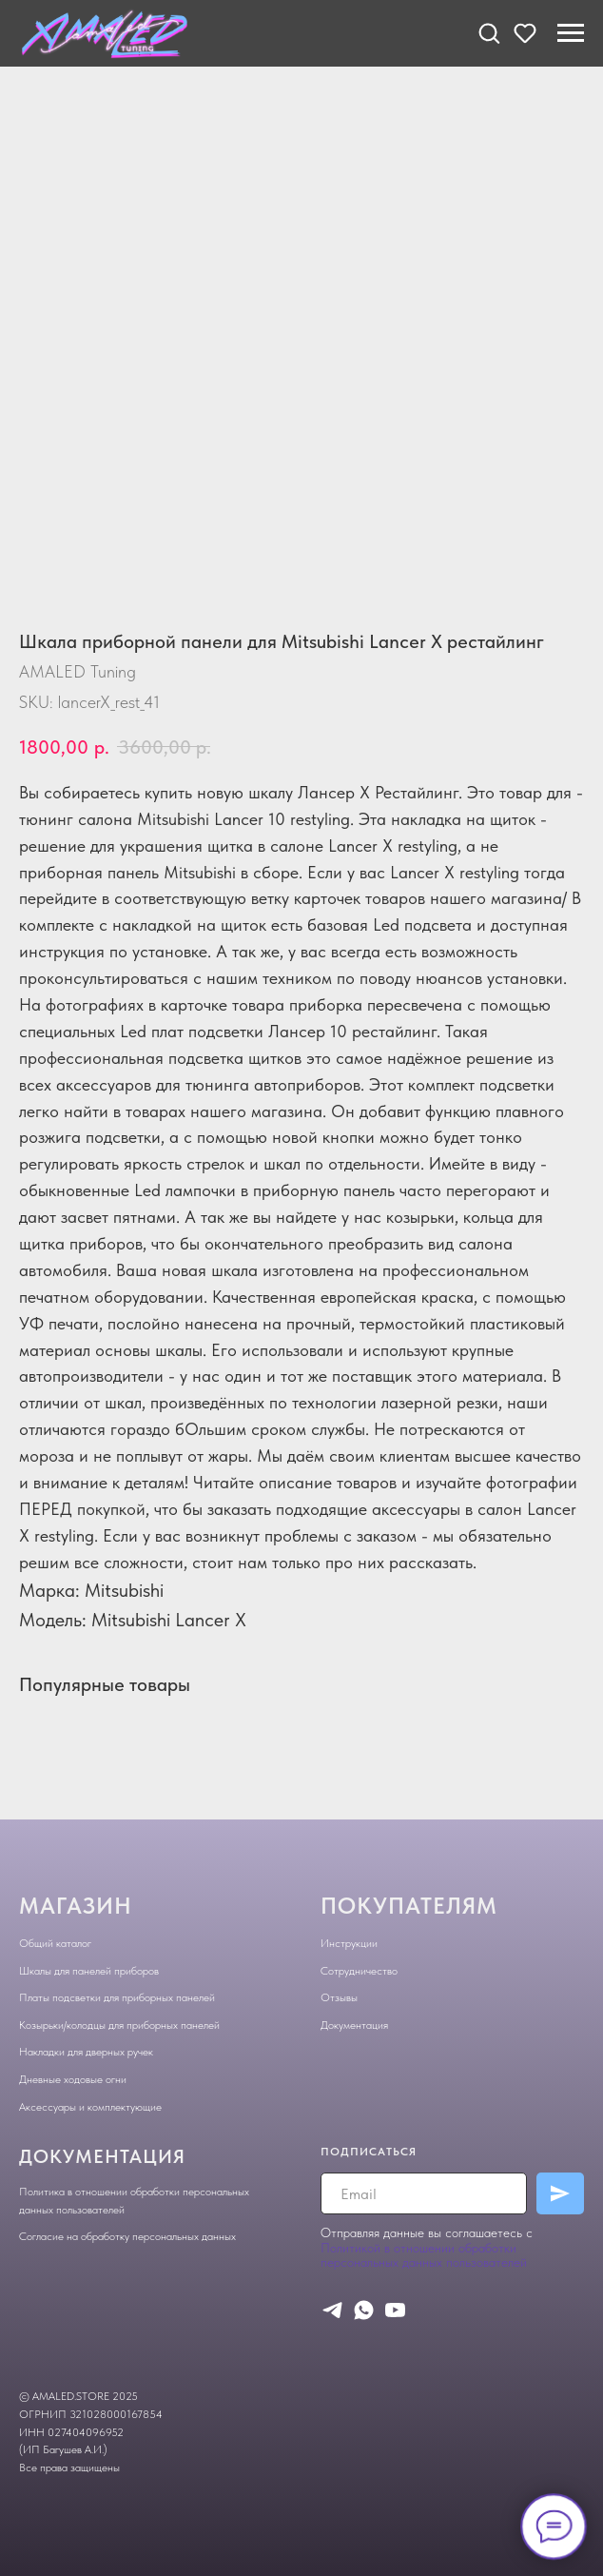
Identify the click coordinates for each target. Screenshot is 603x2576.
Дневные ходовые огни (72, 2079)
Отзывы (339, 1997)
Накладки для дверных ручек (86, 2051)
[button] (488, 32)
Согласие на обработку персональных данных (127, 2236)
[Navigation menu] (570, 33)
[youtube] (395, 2310)
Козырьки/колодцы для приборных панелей (119, 2025)
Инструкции (349, 1943)
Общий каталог (55, 1943)
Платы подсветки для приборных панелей (117, 1997)
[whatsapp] (364, 2310)
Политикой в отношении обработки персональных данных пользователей (424, 2255)
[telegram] (332, 2310)
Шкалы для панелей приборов (89, 1970)
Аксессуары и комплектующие (90, 2107)
